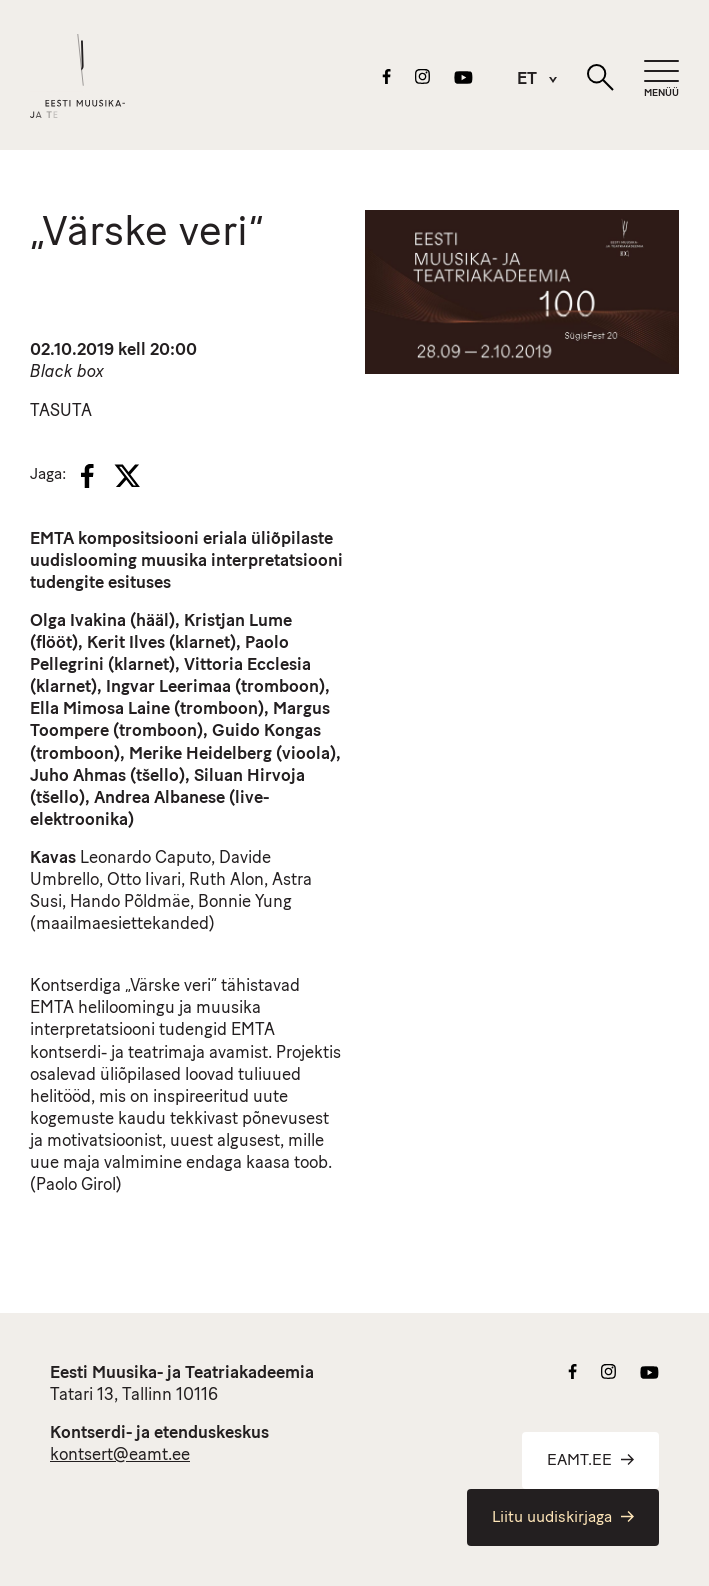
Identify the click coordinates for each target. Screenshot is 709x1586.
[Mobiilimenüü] (661, 79)
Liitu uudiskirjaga (563, 1518)
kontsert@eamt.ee (120, 1455)
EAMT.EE (590, 1461)
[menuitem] (527, 79)
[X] (127, 476)
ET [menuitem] (527, 80)
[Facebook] (87, 476)
